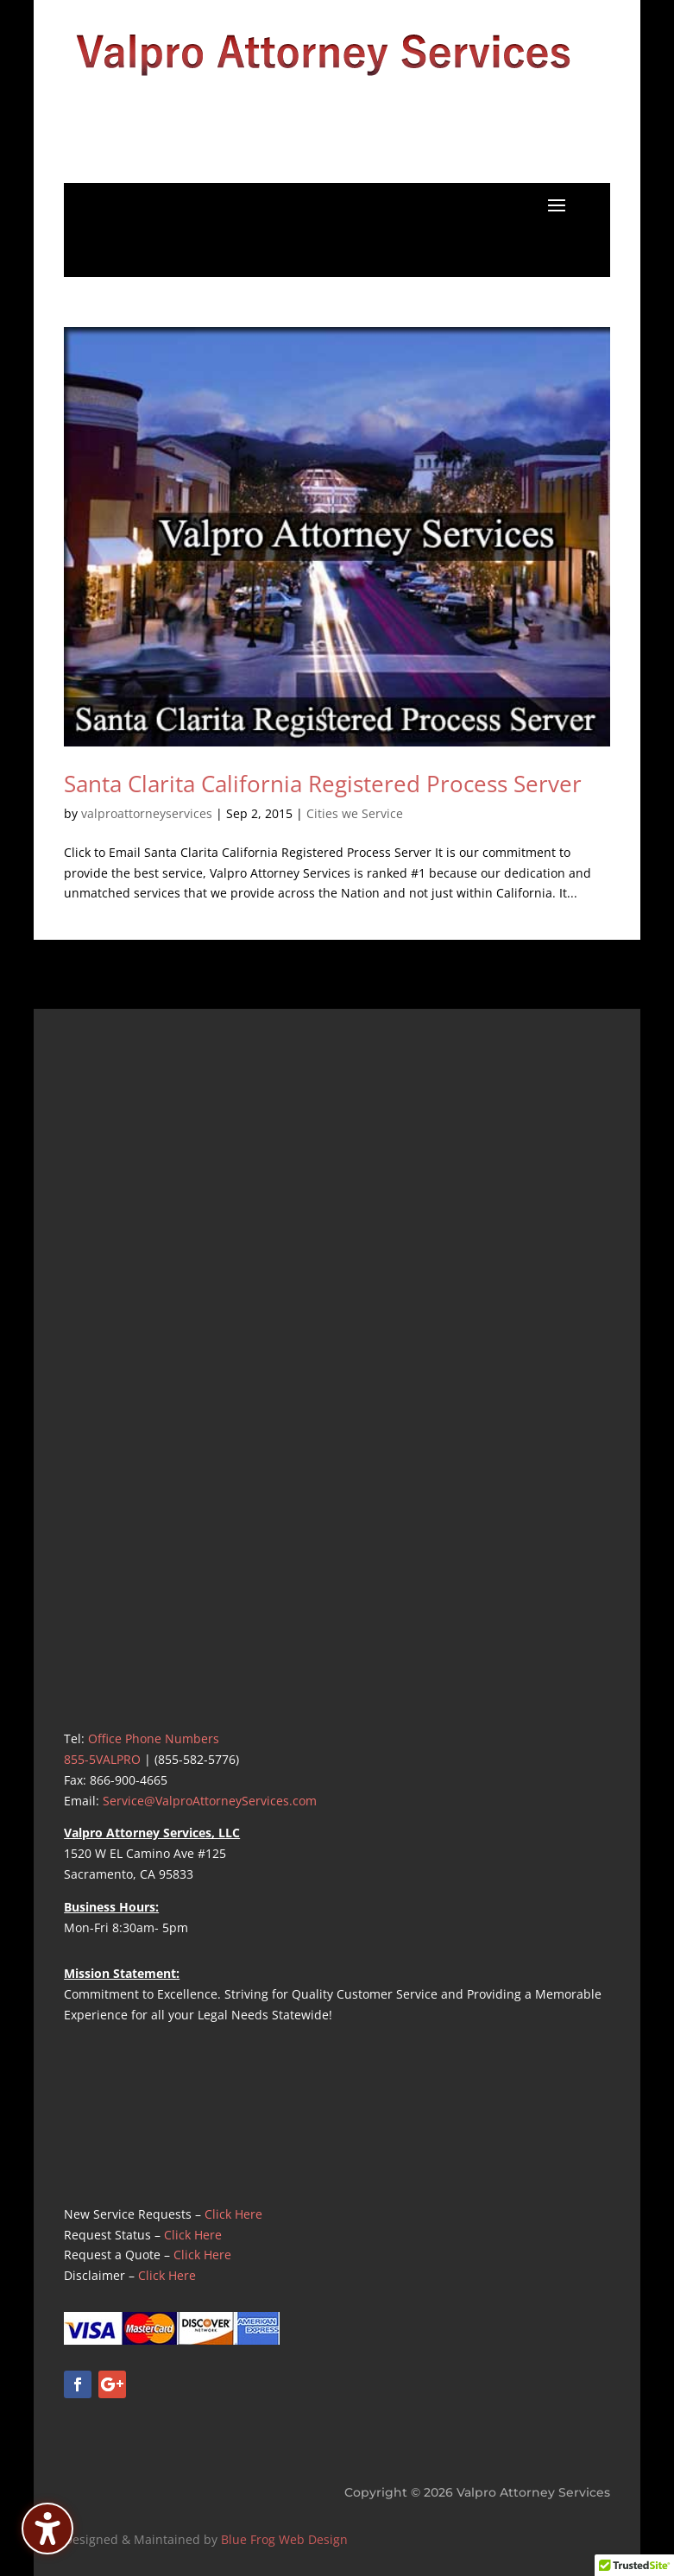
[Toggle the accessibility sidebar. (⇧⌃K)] (47, 2528)
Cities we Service (354, 813)
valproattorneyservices (146, 813)
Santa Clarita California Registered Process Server (323, 783)
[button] (556, 204)
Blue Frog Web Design (284, 2539)
